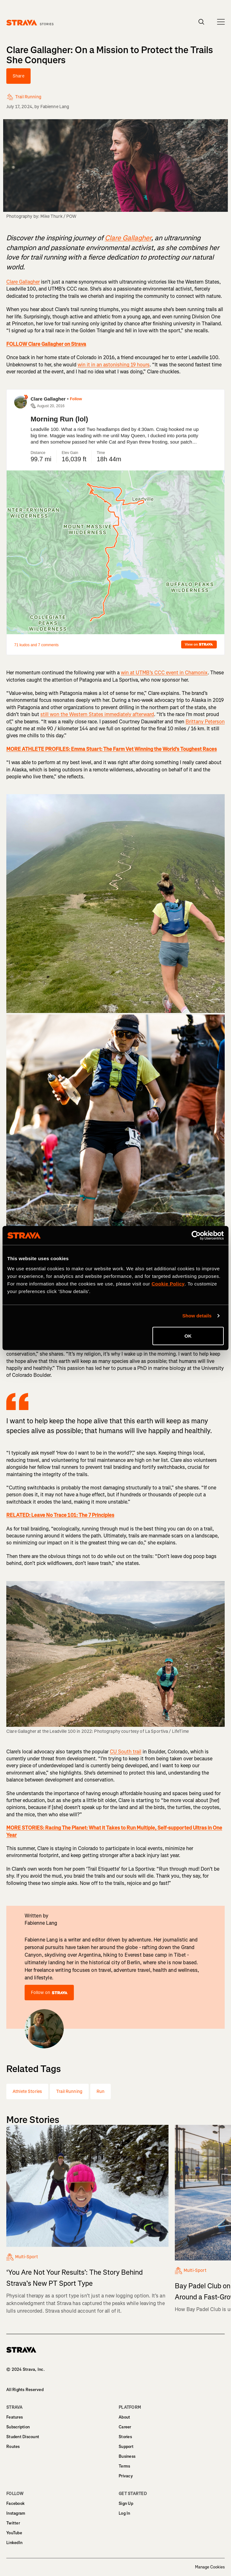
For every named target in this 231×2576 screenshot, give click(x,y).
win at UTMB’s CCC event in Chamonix (164, 672)
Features (14, 2417)
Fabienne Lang (54, 107)
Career (125, 2427)
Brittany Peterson (205, 721)
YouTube (14, 2533)
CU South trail (125, 1751)
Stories (125, 2436)
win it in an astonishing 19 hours (114, 364)
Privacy (126, 2476)
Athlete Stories (27, 2091)
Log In (124, 2513)
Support (126, 2446)
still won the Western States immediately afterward (97, 714)
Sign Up (126, 2503)
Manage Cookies (210, 2567)
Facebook (15, 2503)
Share (18, 76)
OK (188, 1335)
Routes (13, 2446)
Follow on (49, 1993)
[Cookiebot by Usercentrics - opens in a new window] (196, 1235)
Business (127, 2456)
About (124, 2417)
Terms (124, 2466)
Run (100, 2091)
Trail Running (69, 2091)
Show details (197, 1315)
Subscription (18, 2427)
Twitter (13, 2523)
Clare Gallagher (23, 282)
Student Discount (22, 2436)
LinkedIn (14, 2542)
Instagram (15, 2513)
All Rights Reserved (25, 2389)
